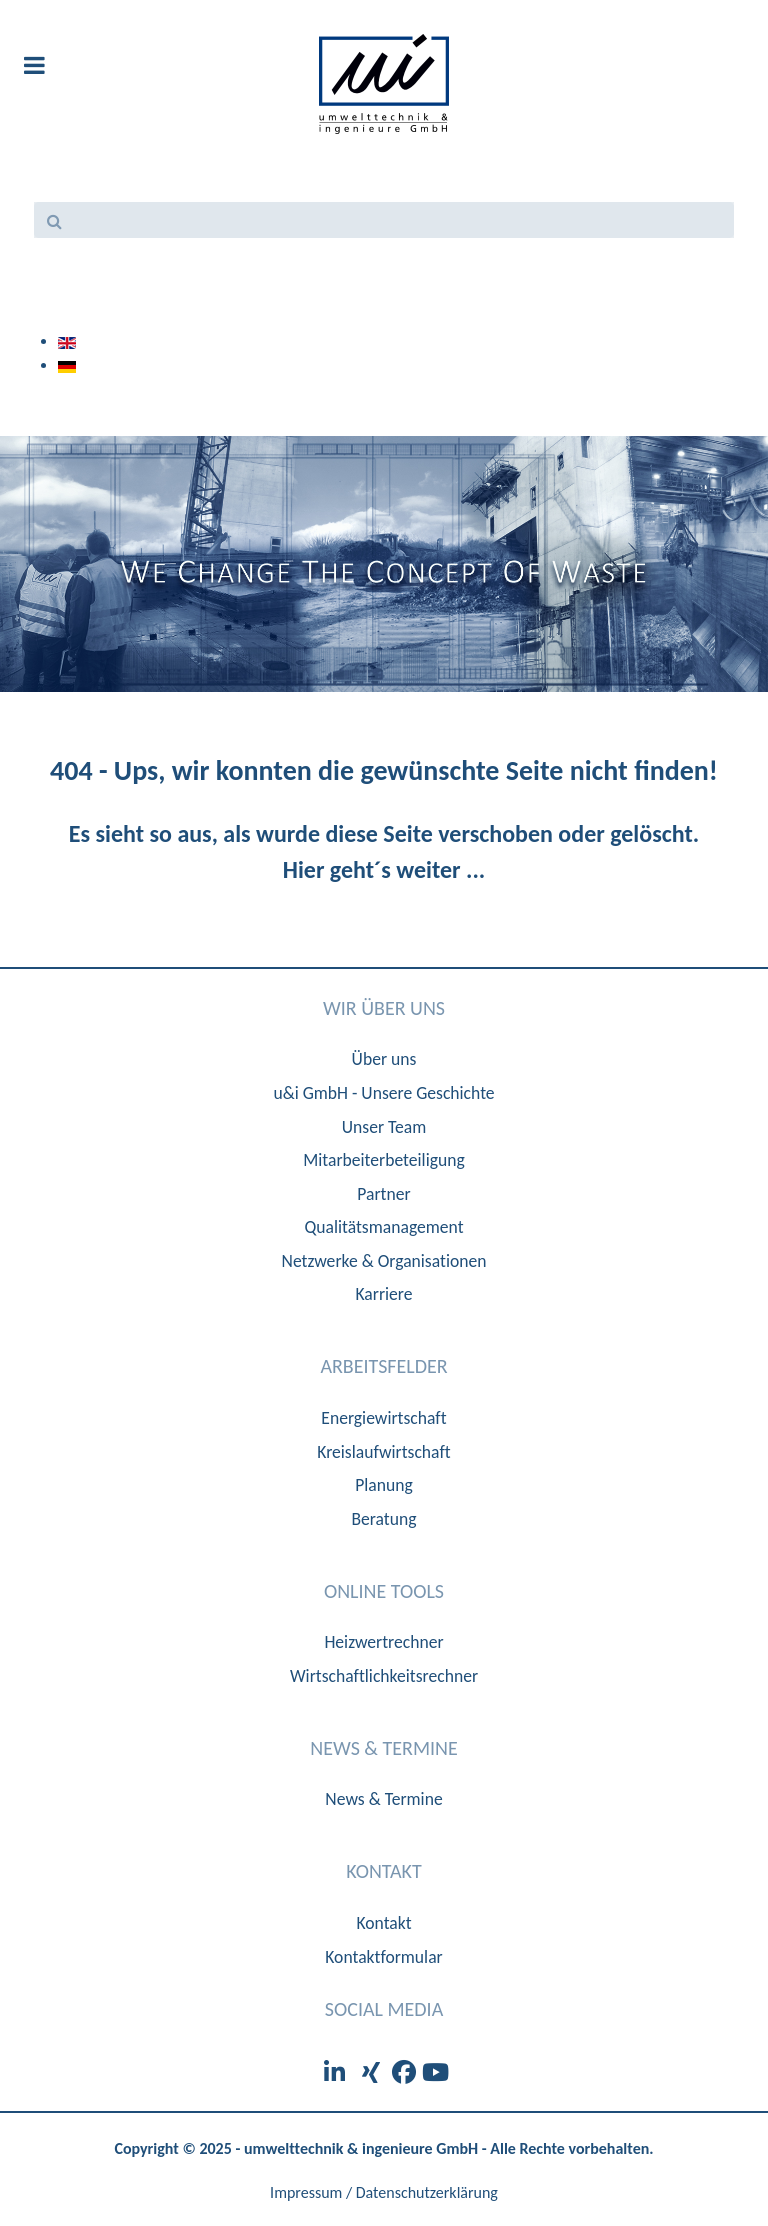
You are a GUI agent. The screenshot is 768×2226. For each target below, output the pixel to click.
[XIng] (374, 2072)
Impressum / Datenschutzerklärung (384, 2192)
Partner (383, 1194)
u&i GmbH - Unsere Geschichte (383, 1093)
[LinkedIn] (338, 2072)
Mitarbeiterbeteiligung (383, 1160)
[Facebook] (406, 2072)
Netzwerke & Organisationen (384, 1261)
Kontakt (383, 1923)
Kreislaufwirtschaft (383, 1452)
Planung (384, 1485)
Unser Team (384, 1127)
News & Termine (383, 1799)
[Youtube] (435, 2072)
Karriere (384, 1294)
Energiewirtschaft (383, 1418)
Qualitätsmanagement (383, 1227)
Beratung (383, 1519)
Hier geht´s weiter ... (384, 869)
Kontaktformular (383, 1957)
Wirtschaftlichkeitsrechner (384, 1676)
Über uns (384, 1059)
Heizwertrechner (383, 1642)
